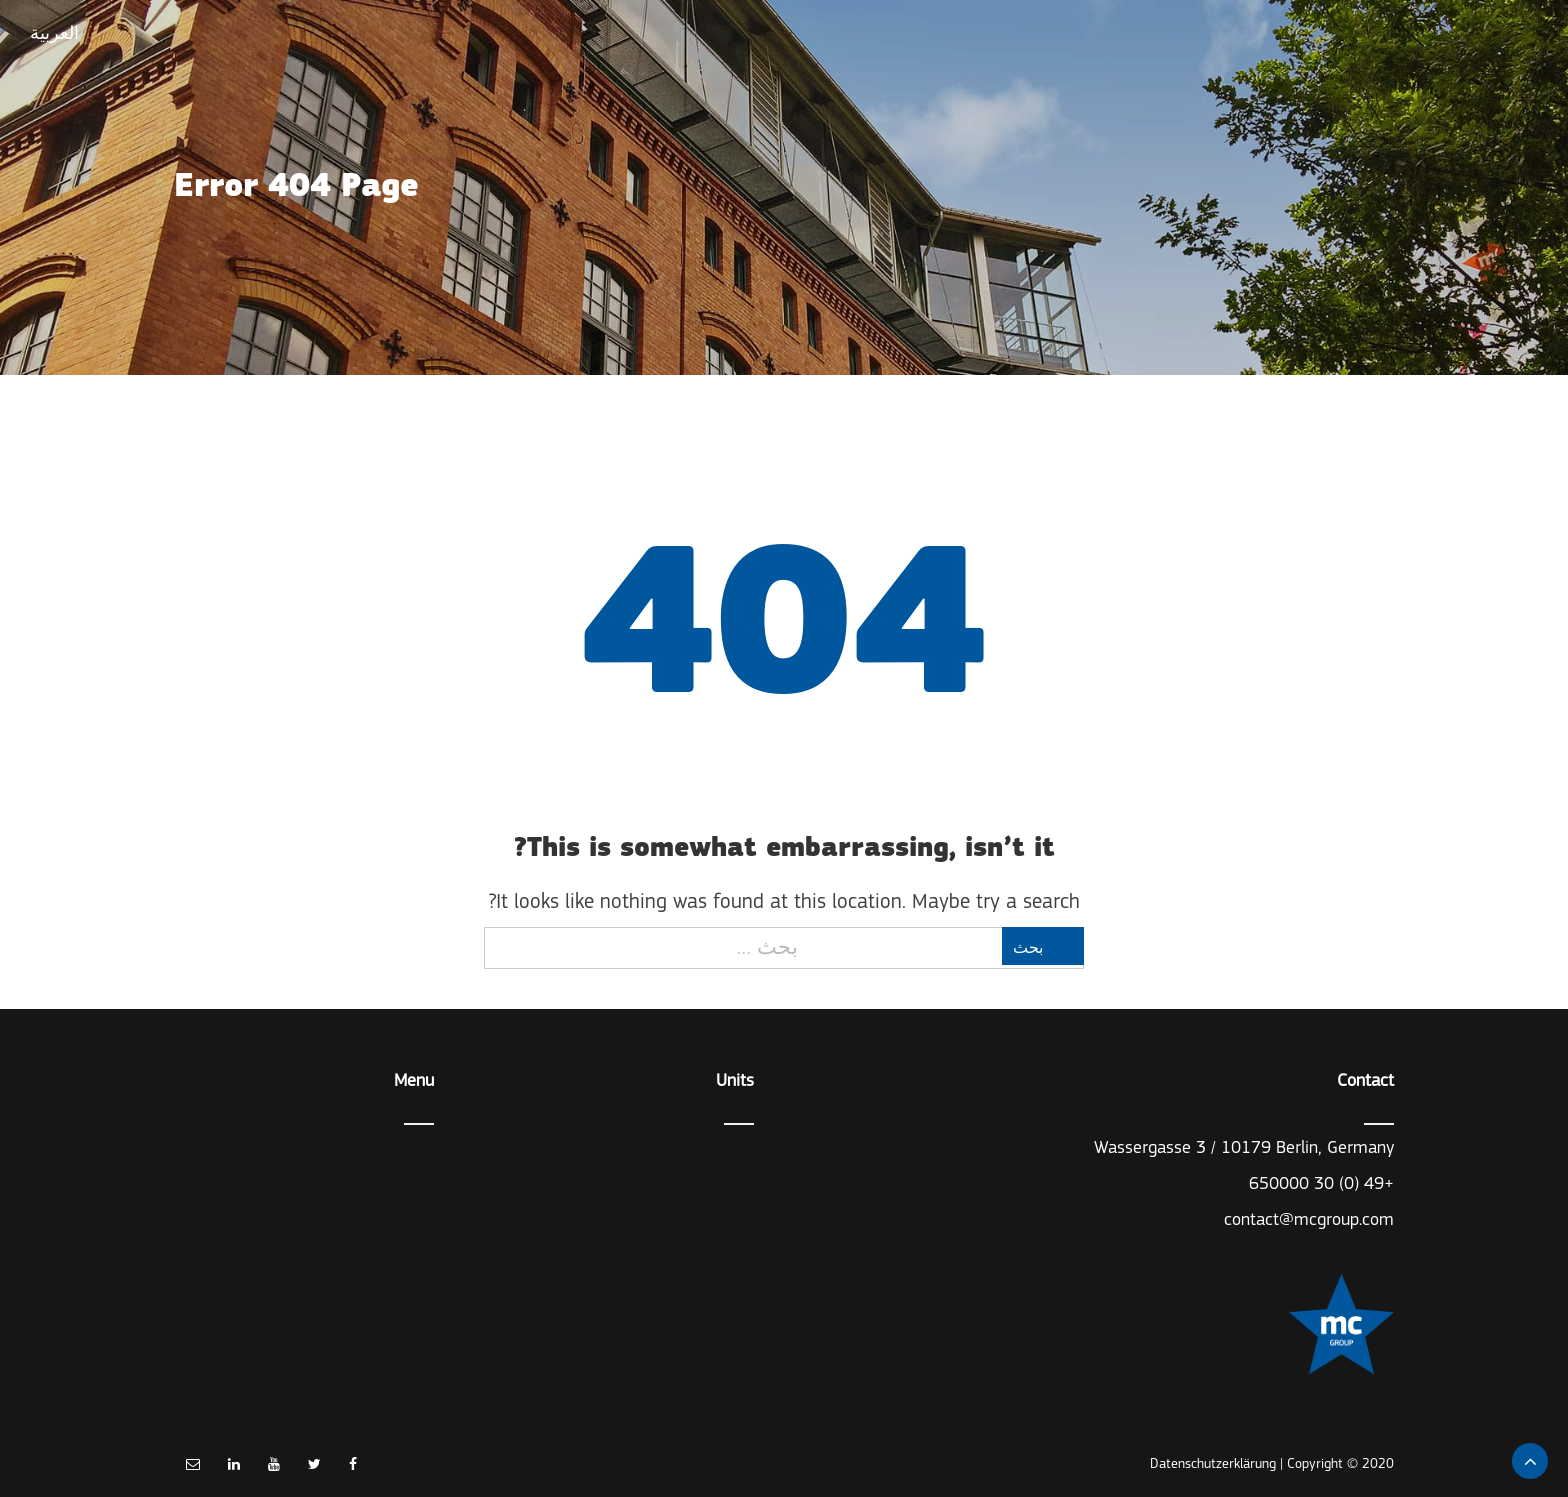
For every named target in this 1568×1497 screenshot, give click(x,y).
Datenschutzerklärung (1213, 1464)
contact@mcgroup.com (1309, 1220)
